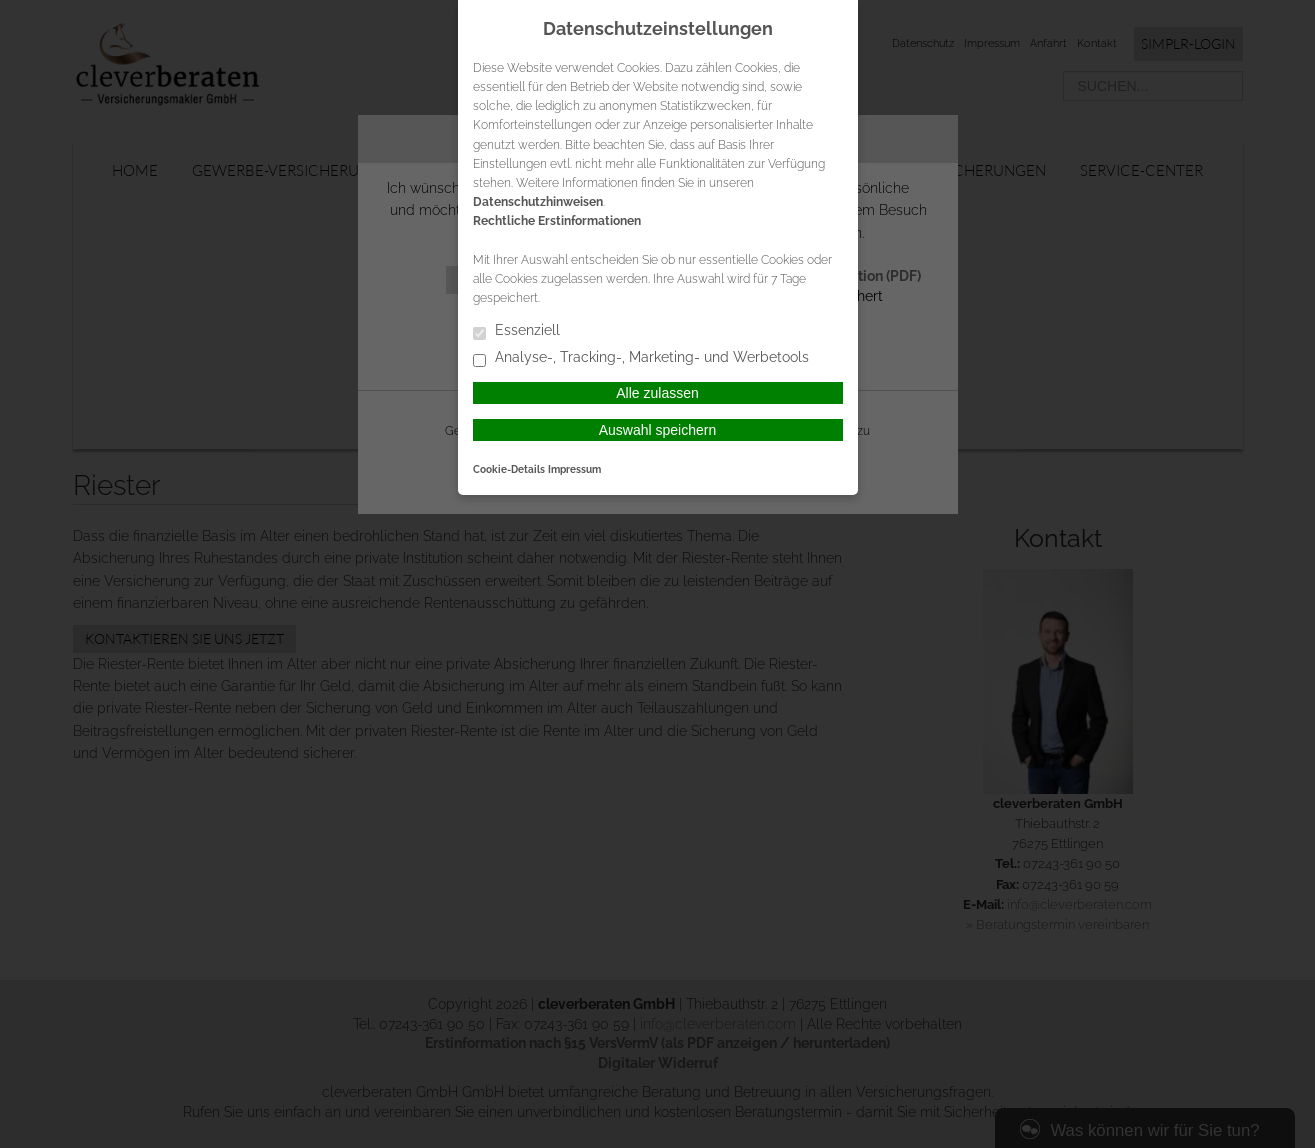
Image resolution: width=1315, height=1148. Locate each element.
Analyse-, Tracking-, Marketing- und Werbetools (641, 358)
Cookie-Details (509, 469)
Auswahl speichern (658, 430)
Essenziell (516, 331)
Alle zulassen (657, 393)
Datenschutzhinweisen (538, 202)
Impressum (574, 469)
